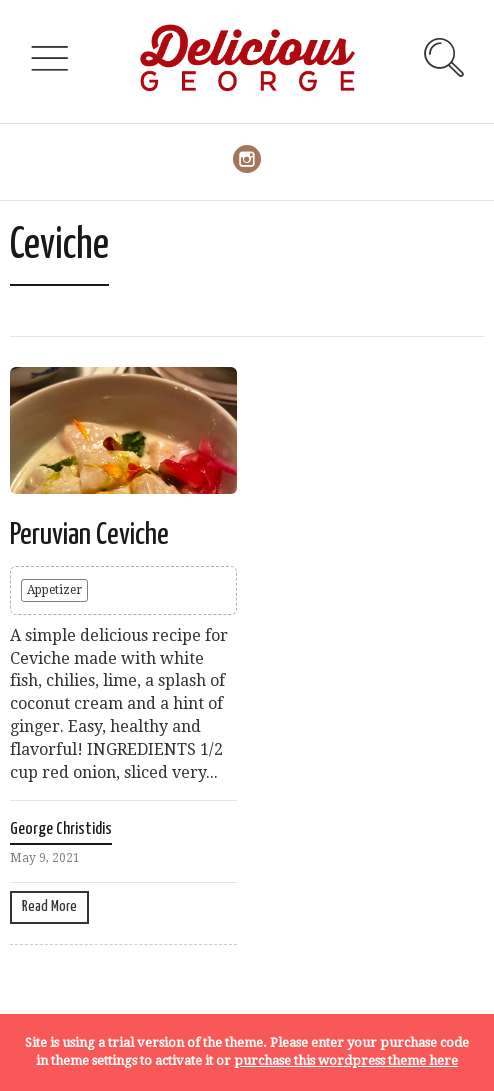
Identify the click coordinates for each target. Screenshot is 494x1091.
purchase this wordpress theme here (346, 1060)
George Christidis (61, 829)
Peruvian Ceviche (89, 535)
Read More (49, 906)
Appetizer (54, 590)
